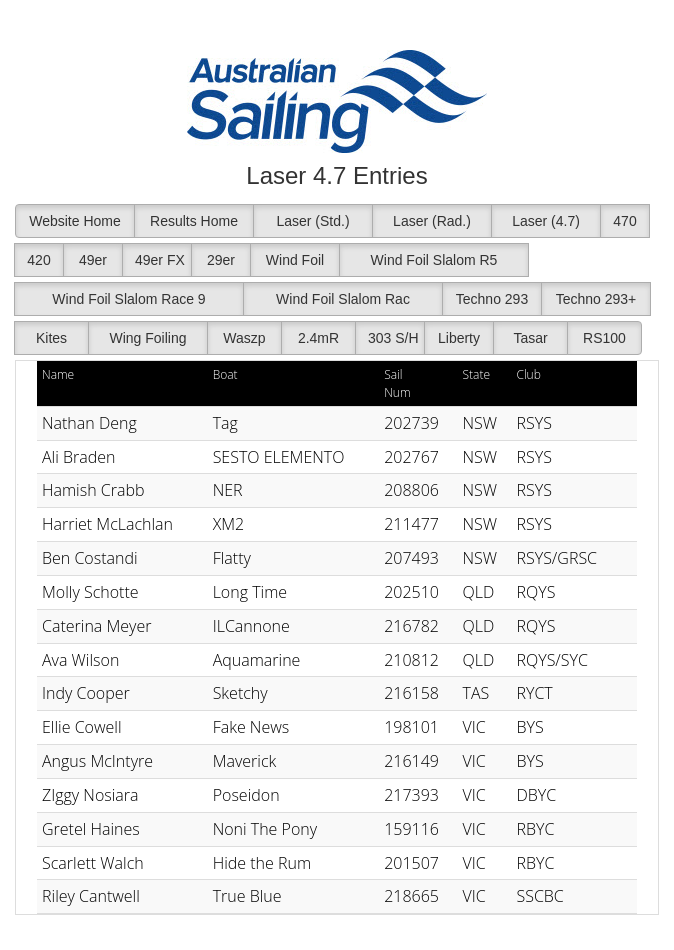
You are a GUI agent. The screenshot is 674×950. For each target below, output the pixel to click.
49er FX (160, 260)
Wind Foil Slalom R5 (434, 260)
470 (624, 221)
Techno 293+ (596, 299)
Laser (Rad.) (432, 221)
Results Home (194, 221)
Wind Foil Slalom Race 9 (128, 299)
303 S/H (393, 338)
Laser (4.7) (546, 221)
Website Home (75, 221)
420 (38, 260)
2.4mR (318, 338)
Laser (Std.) (312, 221)
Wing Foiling (147, 338)
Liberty (459, 338)
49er (93, 260)
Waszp (244, 338)
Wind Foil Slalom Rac (343, 299)
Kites (51, 338)
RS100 (604, 338)
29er (221, 260)
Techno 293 (492, 299)
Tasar (530, 338)
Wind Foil (295, 260)
